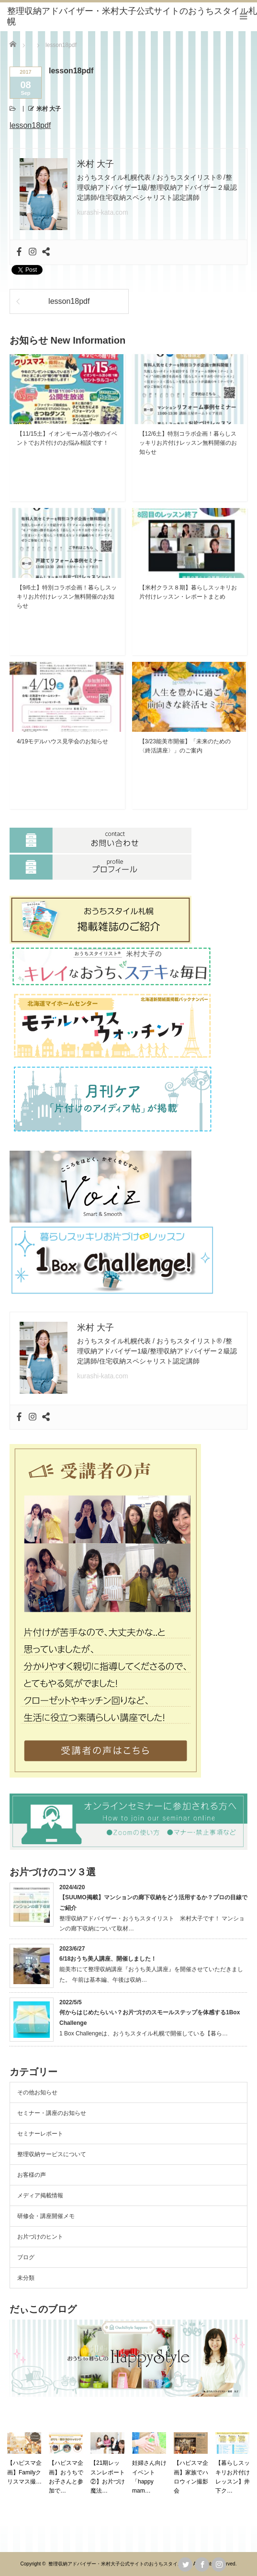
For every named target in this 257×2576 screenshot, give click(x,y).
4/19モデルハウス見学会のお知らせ (62, 741)
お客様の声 (31, 2175)
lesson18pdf (30, 125)
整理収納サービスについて (51, 2154)
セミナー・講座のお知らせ (51, 2113)
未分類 (25, 2278)
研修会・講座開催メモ (46, 2216)
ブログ (25, 2257)
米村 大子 (48, 108)
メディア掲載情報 (40, 2195)
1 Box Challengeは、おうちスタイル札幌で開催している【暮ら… (143, 2033)
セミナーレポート (40, 2133)
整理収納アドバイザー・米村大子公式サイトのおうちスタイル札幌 (120, 2563)
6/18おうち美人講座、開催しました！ (107, 1958)
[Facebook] (19, 252)
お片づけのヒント (40, 2236)
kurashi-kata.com (102, 212)
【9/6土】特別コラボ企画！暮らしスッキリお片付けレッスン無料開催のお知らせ (67, 596)
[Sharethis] (46, 252)
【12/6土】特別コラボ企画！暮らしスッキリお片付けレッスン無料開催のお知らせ (188, 442)
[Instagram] (32, 252)
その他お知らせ (37, 2092)
